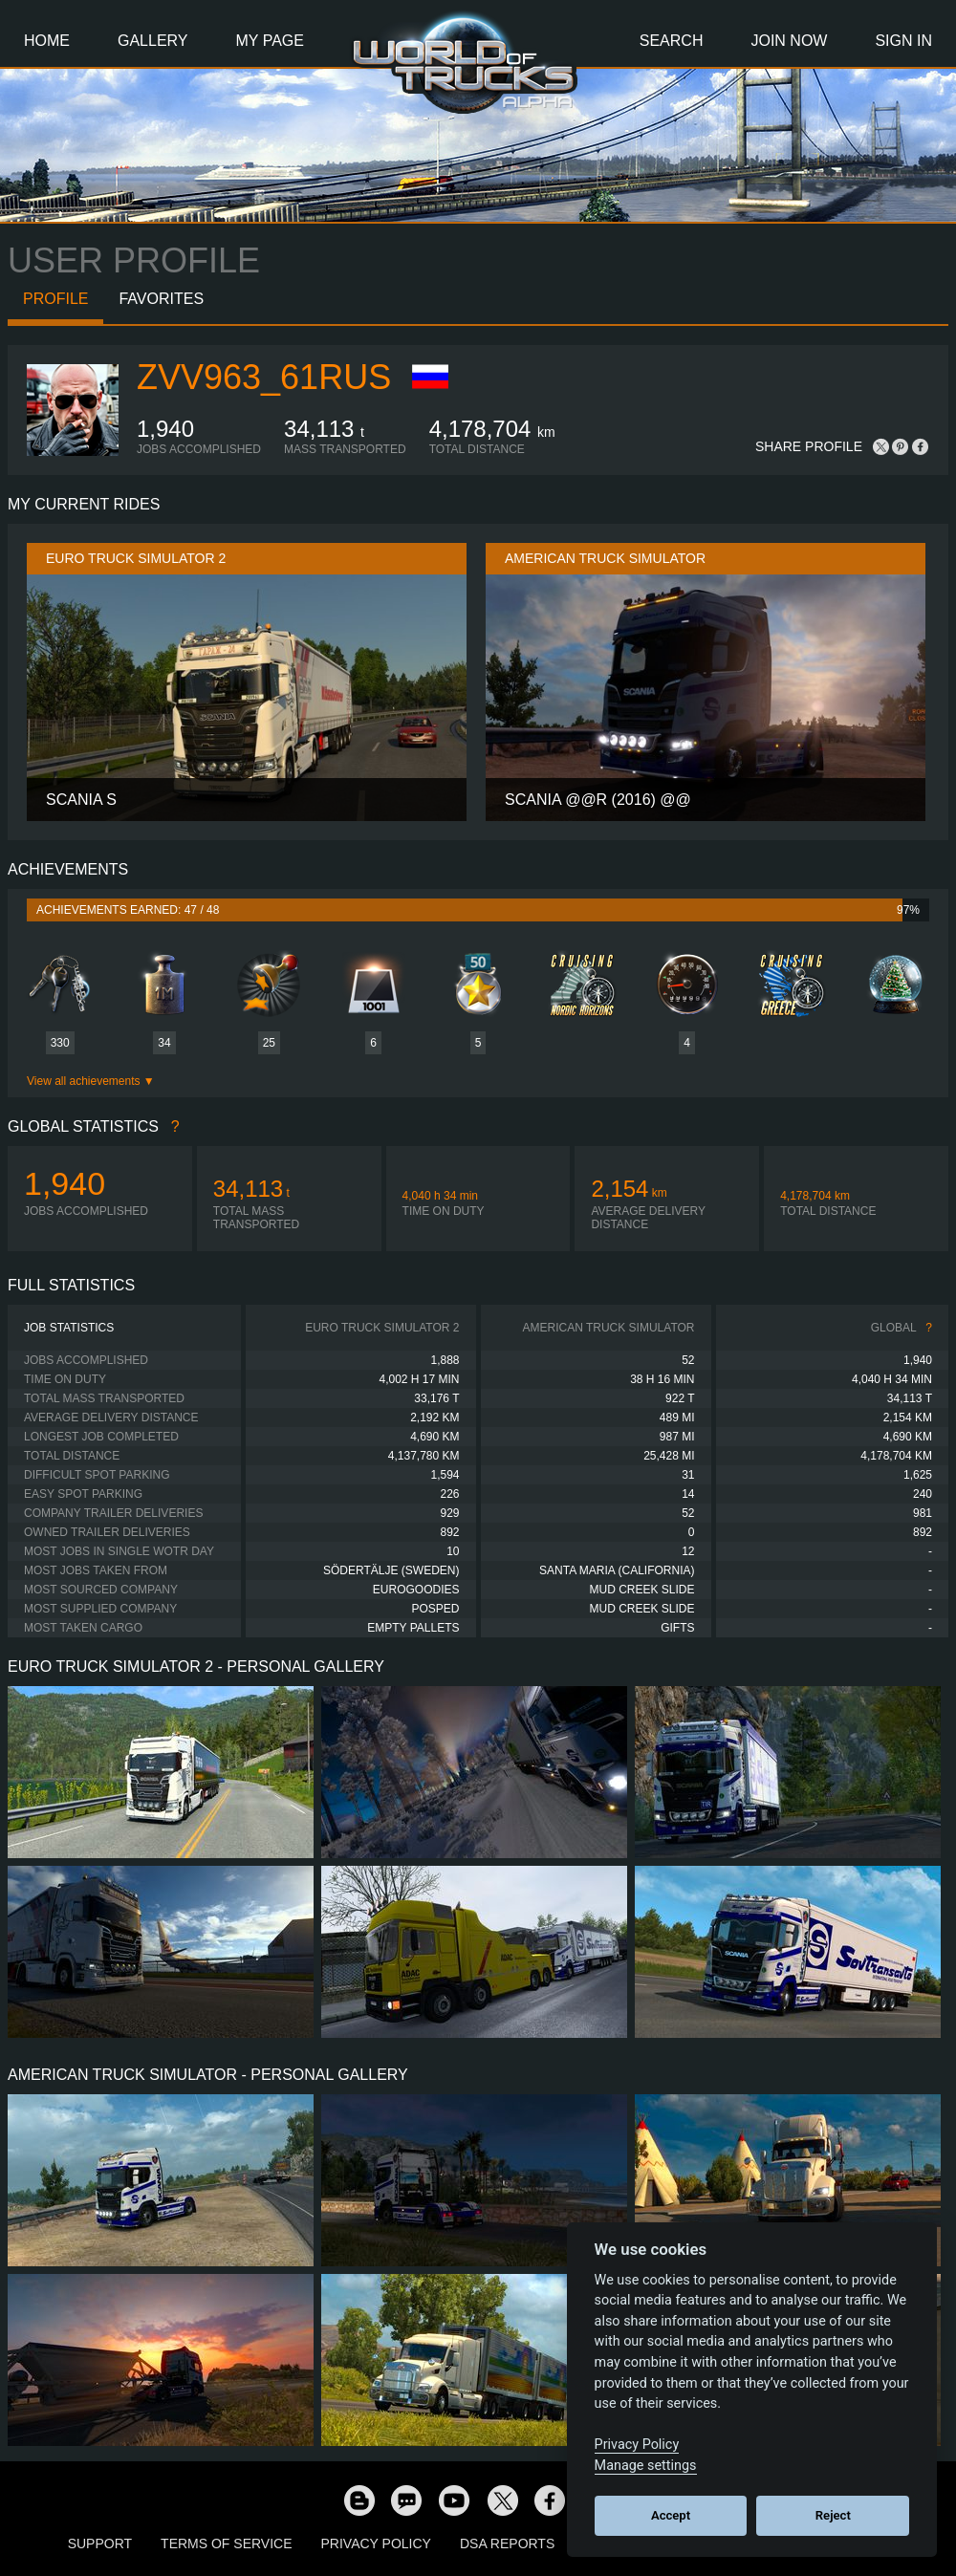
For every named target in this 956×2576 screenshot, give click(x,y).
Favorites (161, 299)
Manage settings (646, 2465)
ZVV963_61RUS (264, 377)
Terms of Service (226, 2543)
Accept (670, 2515)
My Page (270, 40)
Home (47, 40)
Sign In (903, 40)
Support (100, 2543)
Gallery (153, 40)
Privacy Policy (376, 2543)
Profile (55, 299)
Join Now (788, 40)
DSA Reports (507, 2543)
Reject (833, 2515)
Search (672, 40)
